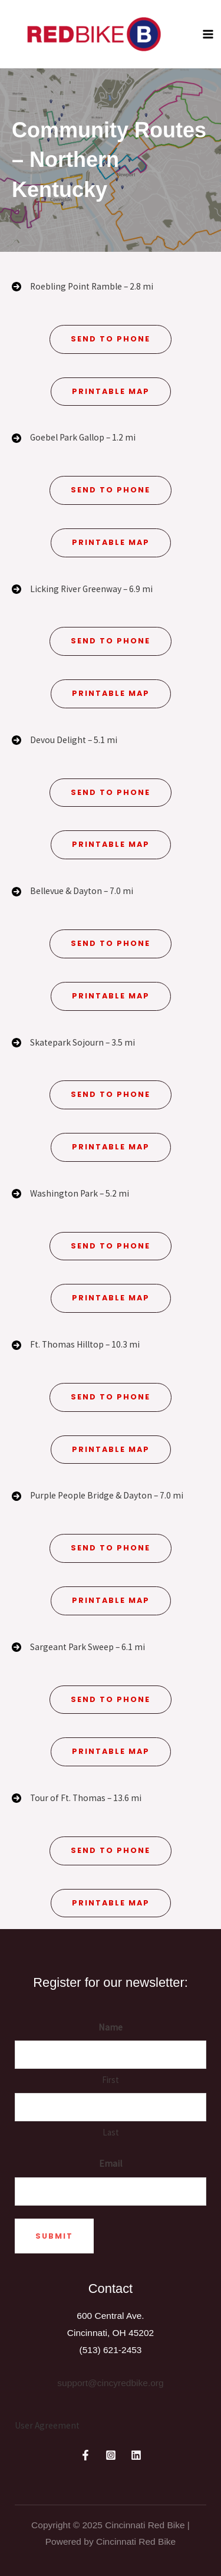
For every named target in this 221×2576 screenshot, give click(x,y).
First (110, 2079)
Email (111, 2163)
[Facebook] (85, 2455)
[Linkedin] (136, 2455)
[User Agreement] (47, 2425)
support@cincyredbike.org (110, 2383)
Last (111, 2132)
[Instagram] (110, 2455)
